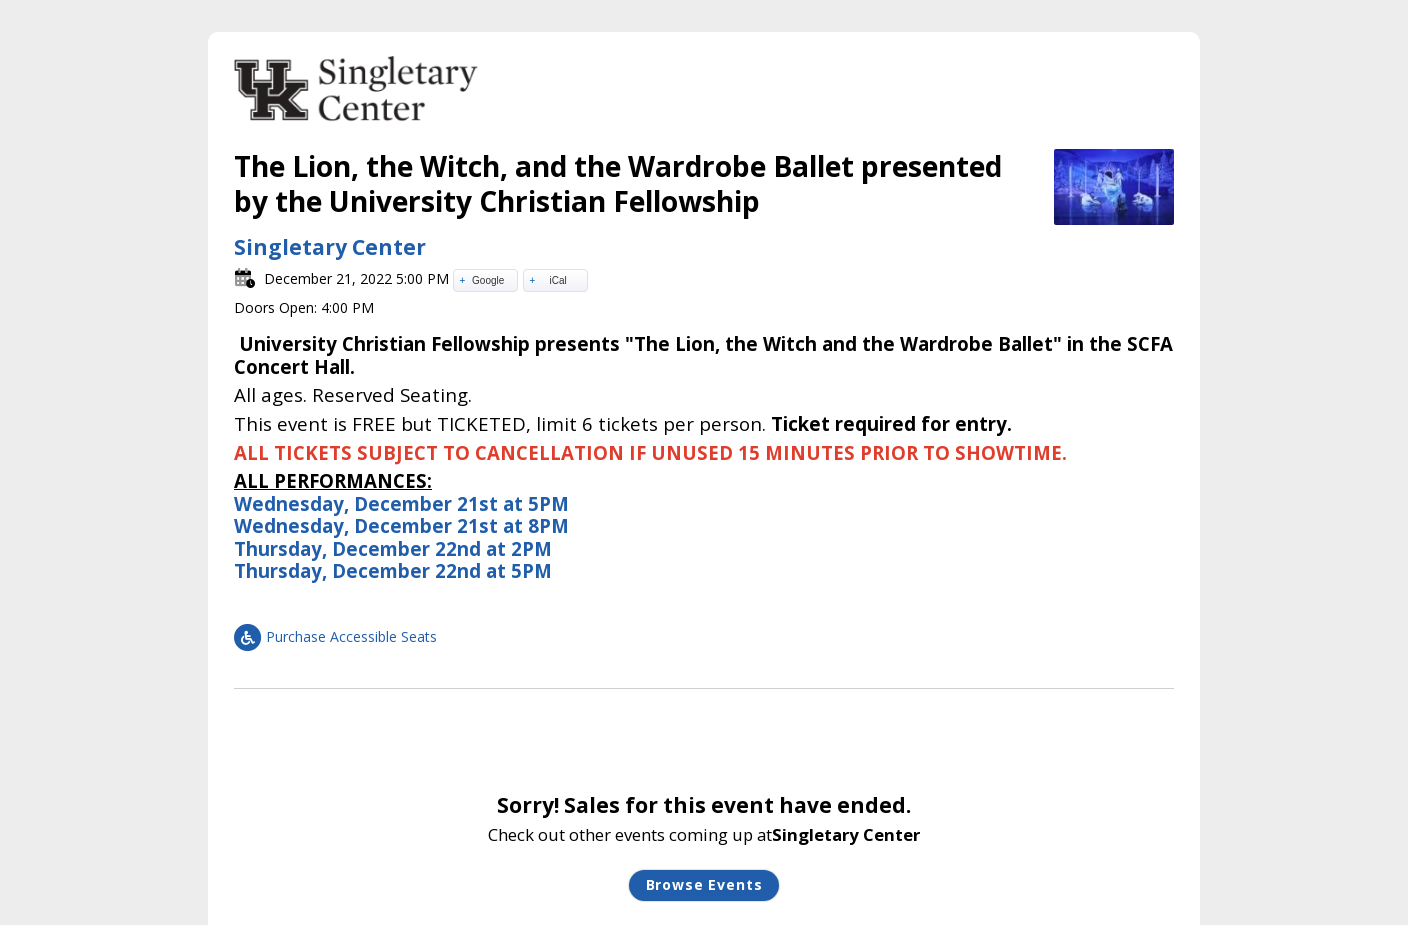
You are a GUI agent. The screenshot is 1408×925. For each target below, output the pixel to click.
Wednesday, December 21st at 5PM (401, 503)
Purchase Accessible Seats (335, 636)
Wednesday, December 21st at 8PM (401, 525)
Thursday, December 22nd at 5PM (393, 570)
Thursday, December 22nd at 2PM (393, 548)
